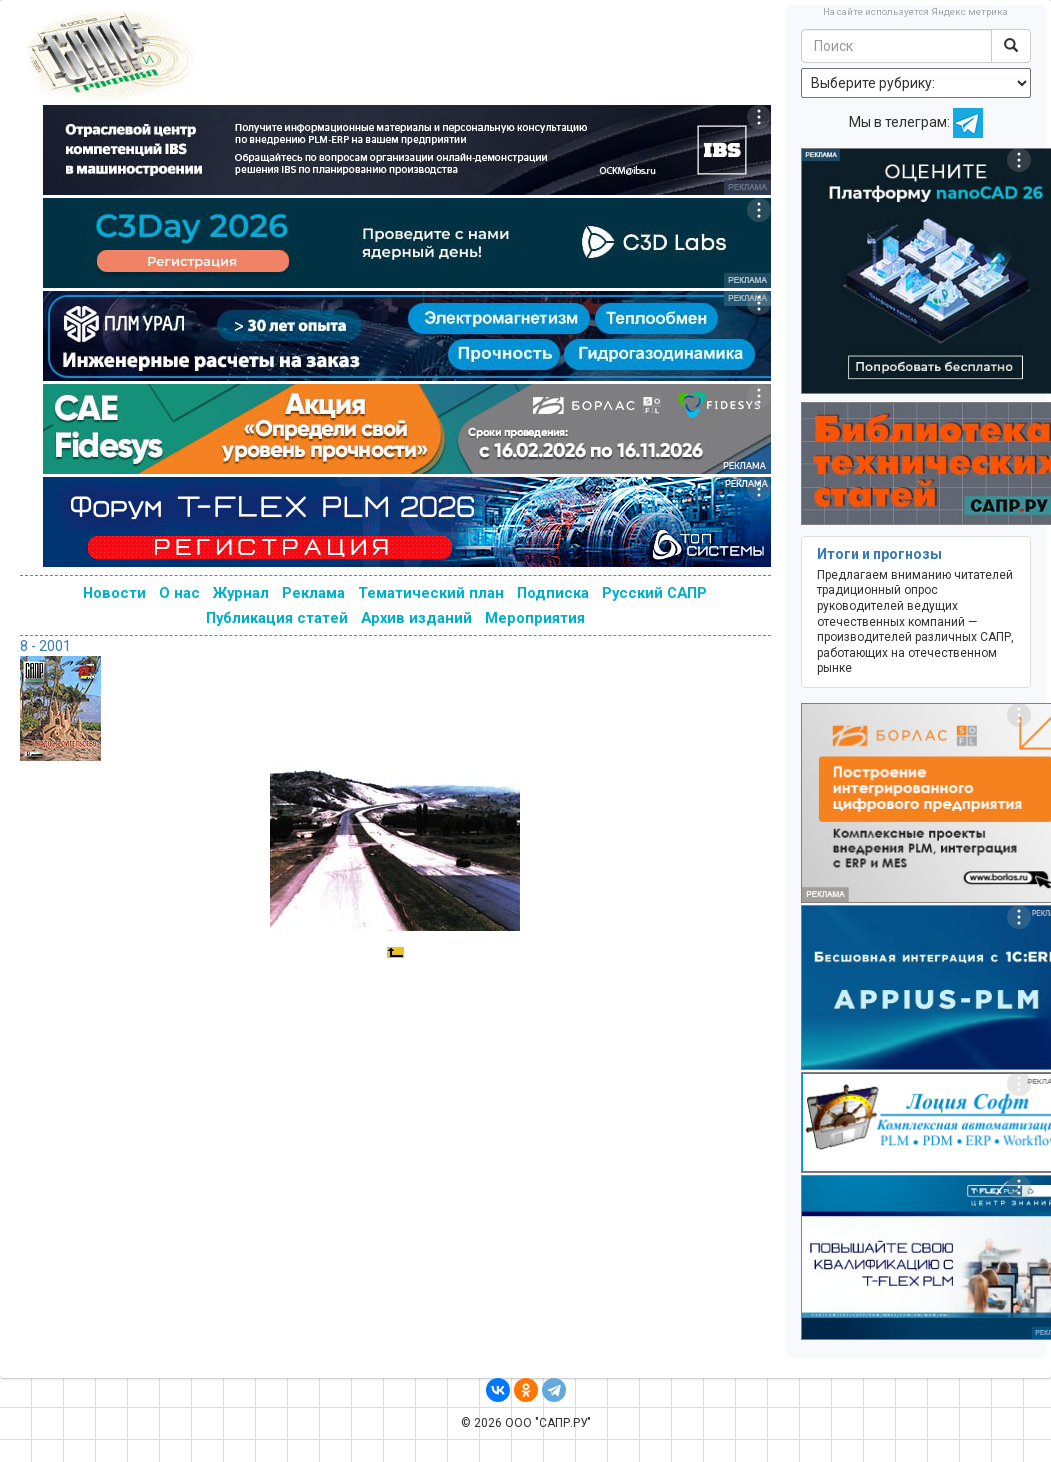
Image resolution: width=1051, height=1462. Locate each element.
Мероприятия (535, 618)
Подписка (553, 593)
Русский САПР (654, 593)
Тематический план (431, 593)
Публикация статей (277, 618)
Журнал (241, 593)
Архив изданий (416, 618)
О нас (179, 593)
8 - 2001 (45, 646)
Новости (114, 593)
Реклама (313, 593)
